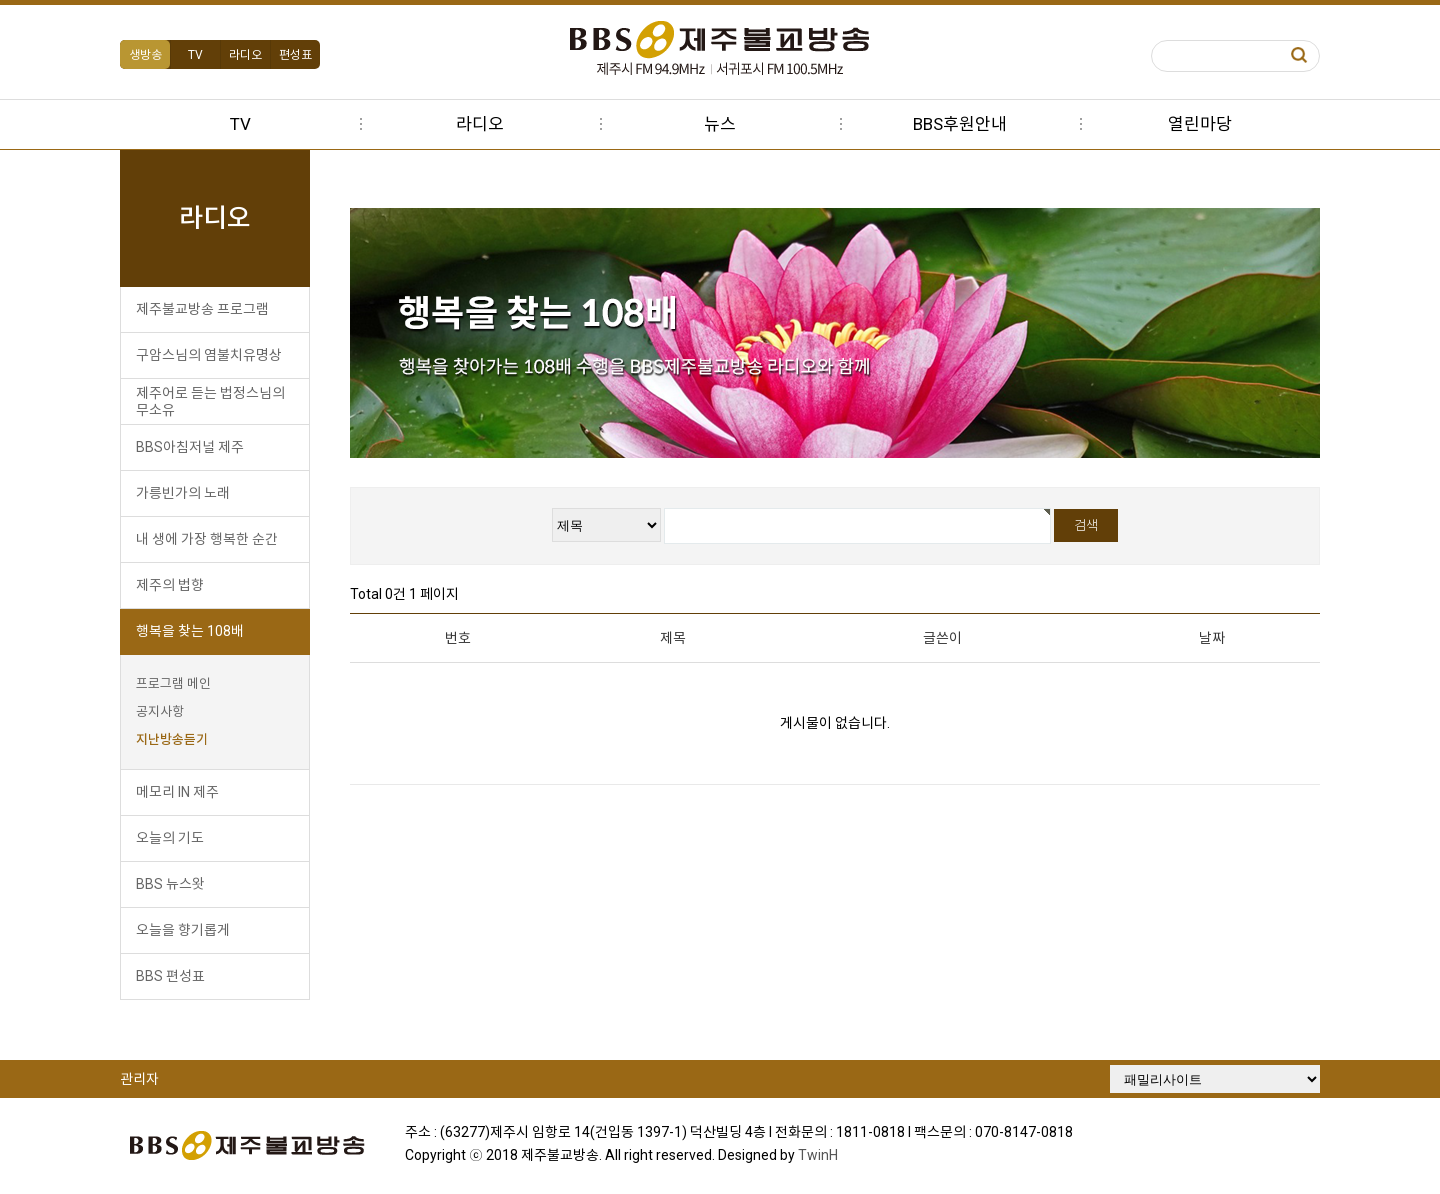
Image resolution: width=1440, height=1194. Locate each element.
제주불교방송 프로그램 (202, 309)
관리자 (139, 1079)
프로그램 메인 (173, 683)
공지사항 (160, 711)
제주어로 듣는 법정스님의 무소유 (210, 401)
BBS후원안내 (960, 124)
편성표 (295, 55)
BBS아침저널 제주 (190, 447)
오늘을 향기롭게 (183, 930)
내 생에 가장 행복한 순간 (207, 539)
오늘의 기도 (170, 838)
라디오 (245, 55)
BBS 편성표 (170, 976)
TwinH (818, 1155)
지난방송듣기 (172, 739)
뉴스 (720, 124)
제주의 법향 (170, 585)
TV (195, 55)
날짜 (1212, 638)
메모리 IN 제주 (177, 792)
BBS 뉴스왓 (170, 884)
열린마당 (1200, 124)
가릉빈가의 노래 (183, 493)
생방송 (145, 55)
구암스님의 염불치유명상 (209, 355)
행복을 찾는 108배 (190, 631)
